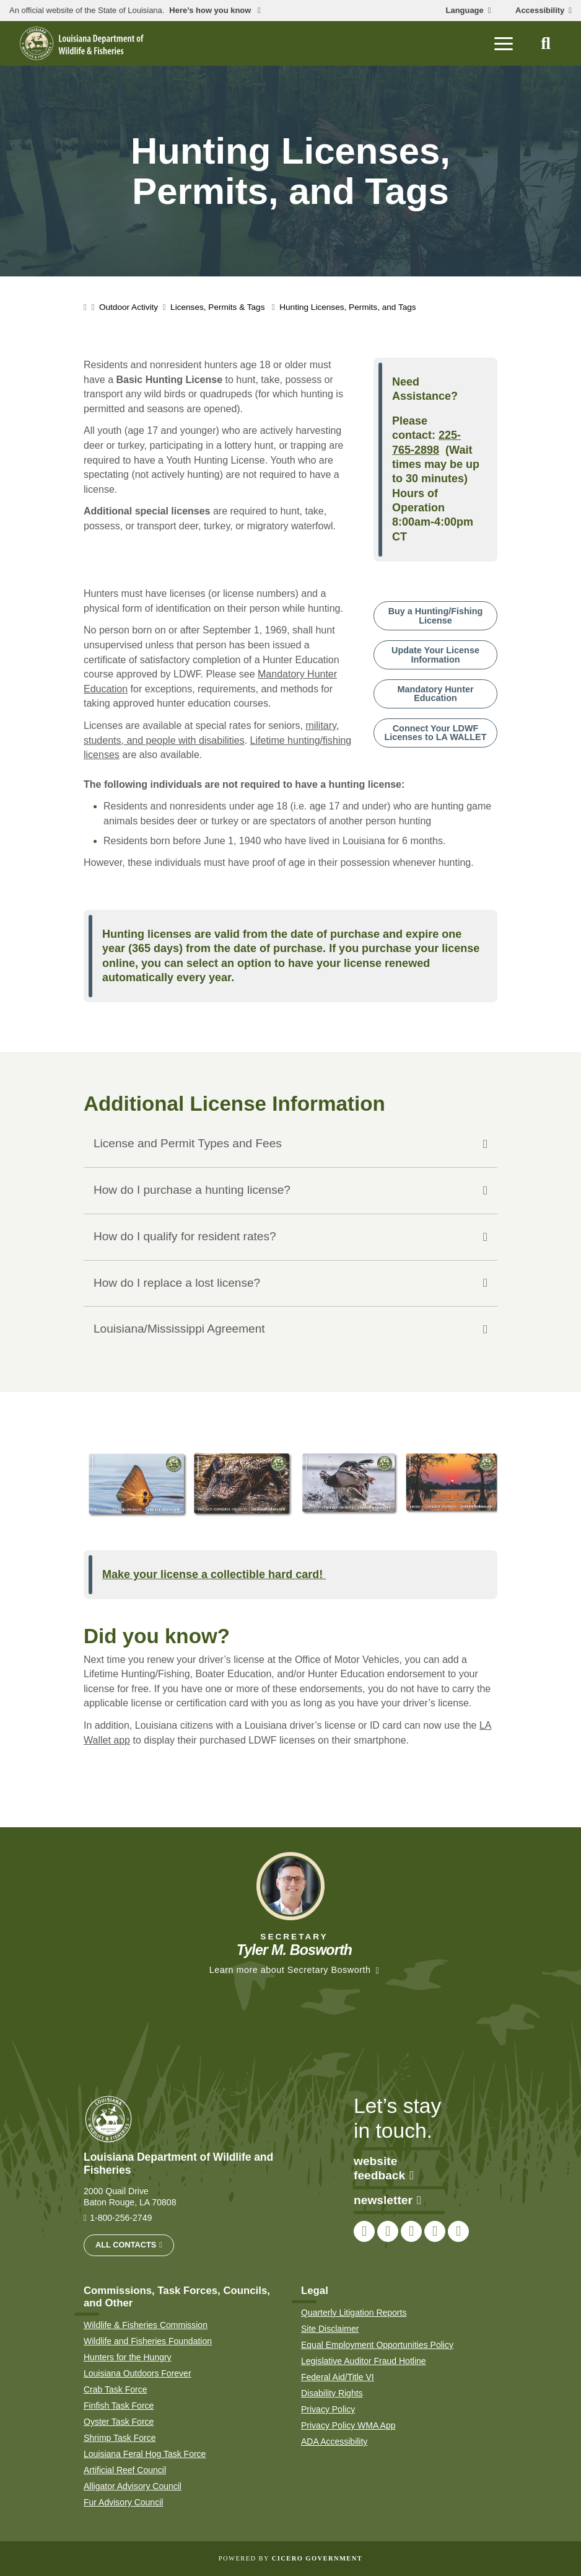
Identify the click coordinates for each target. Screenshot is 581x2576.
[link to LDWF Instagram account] (411, 2231)
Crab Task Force (115, 2389)
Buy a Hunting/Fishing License (435, 615)
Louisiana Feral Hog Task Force (145, 2454)
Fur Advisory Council (123, 2502)
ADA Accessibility (334, 2441)
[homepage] (82, 43)
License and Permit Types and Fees (188, 1143)
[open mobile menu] (503, 43)
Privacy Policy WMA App (348, 2425)
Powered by (290, 2558)
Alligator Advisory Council (132, 2486)
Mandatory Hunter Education (435, 693)
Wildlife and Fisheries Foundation (148, 2341)
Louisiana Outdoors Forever (137, 2373)
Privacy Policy (328, 2409)
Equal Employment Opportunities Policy (377, 2345)
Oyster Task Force (119, 2422)
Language (465, 10)
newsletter (387, 2200)
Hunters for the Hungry (128, 2357)
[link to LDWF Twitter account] (387, 2231)
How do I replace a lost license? (177, 1282)
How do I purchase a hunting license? (192, 1189)
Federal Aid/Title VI (337, 2377)
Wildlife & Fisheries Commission (146, 2325)
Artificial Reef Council (125, 2470)
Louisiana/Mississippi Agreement (179, 1329)
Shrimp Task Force (119, 2438)
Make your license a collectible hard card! (214, 1574)
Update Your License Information (435, 654)
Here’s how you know (211, 10)
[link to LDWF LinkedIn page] (458, 2231)
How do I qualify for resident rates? (185, 1236)
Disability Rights (332, 2393)
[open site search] (545, 43)
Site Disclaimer (330, 2329)
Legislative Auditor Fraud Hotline (363, 2361)
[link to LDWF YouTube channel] (434, 2231)
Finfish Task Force (119, 2406)
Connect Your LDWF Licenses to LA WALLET (436, 732)
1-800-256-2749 (121, 2218)
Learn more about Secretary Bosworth (290, 1970)
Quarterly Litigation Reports (353, 2313)
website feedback (384, 2168)
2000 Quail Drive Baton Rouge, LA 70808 (130, 2196)
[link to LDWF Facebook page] (364, 2231)
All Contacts (125, 2244)
